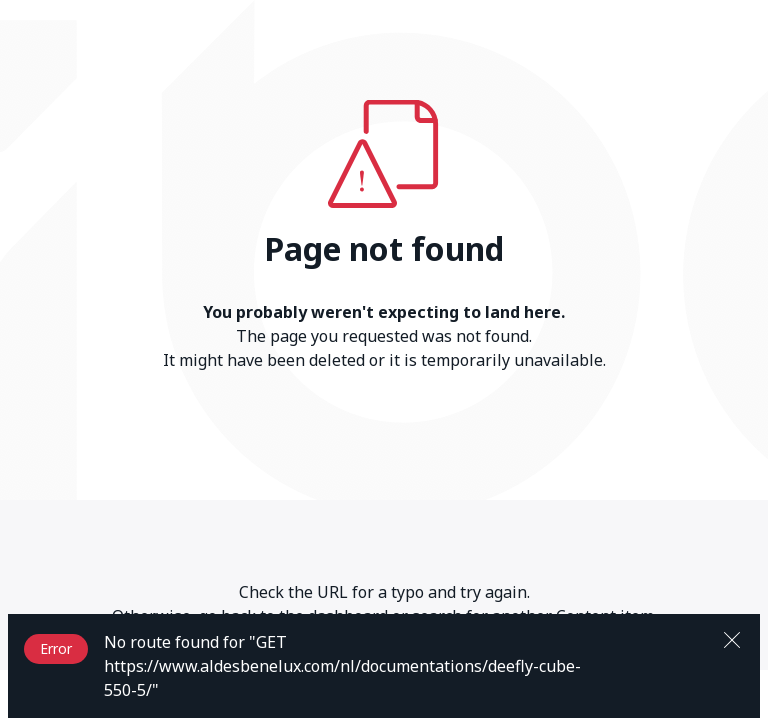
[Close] (732, 638)
